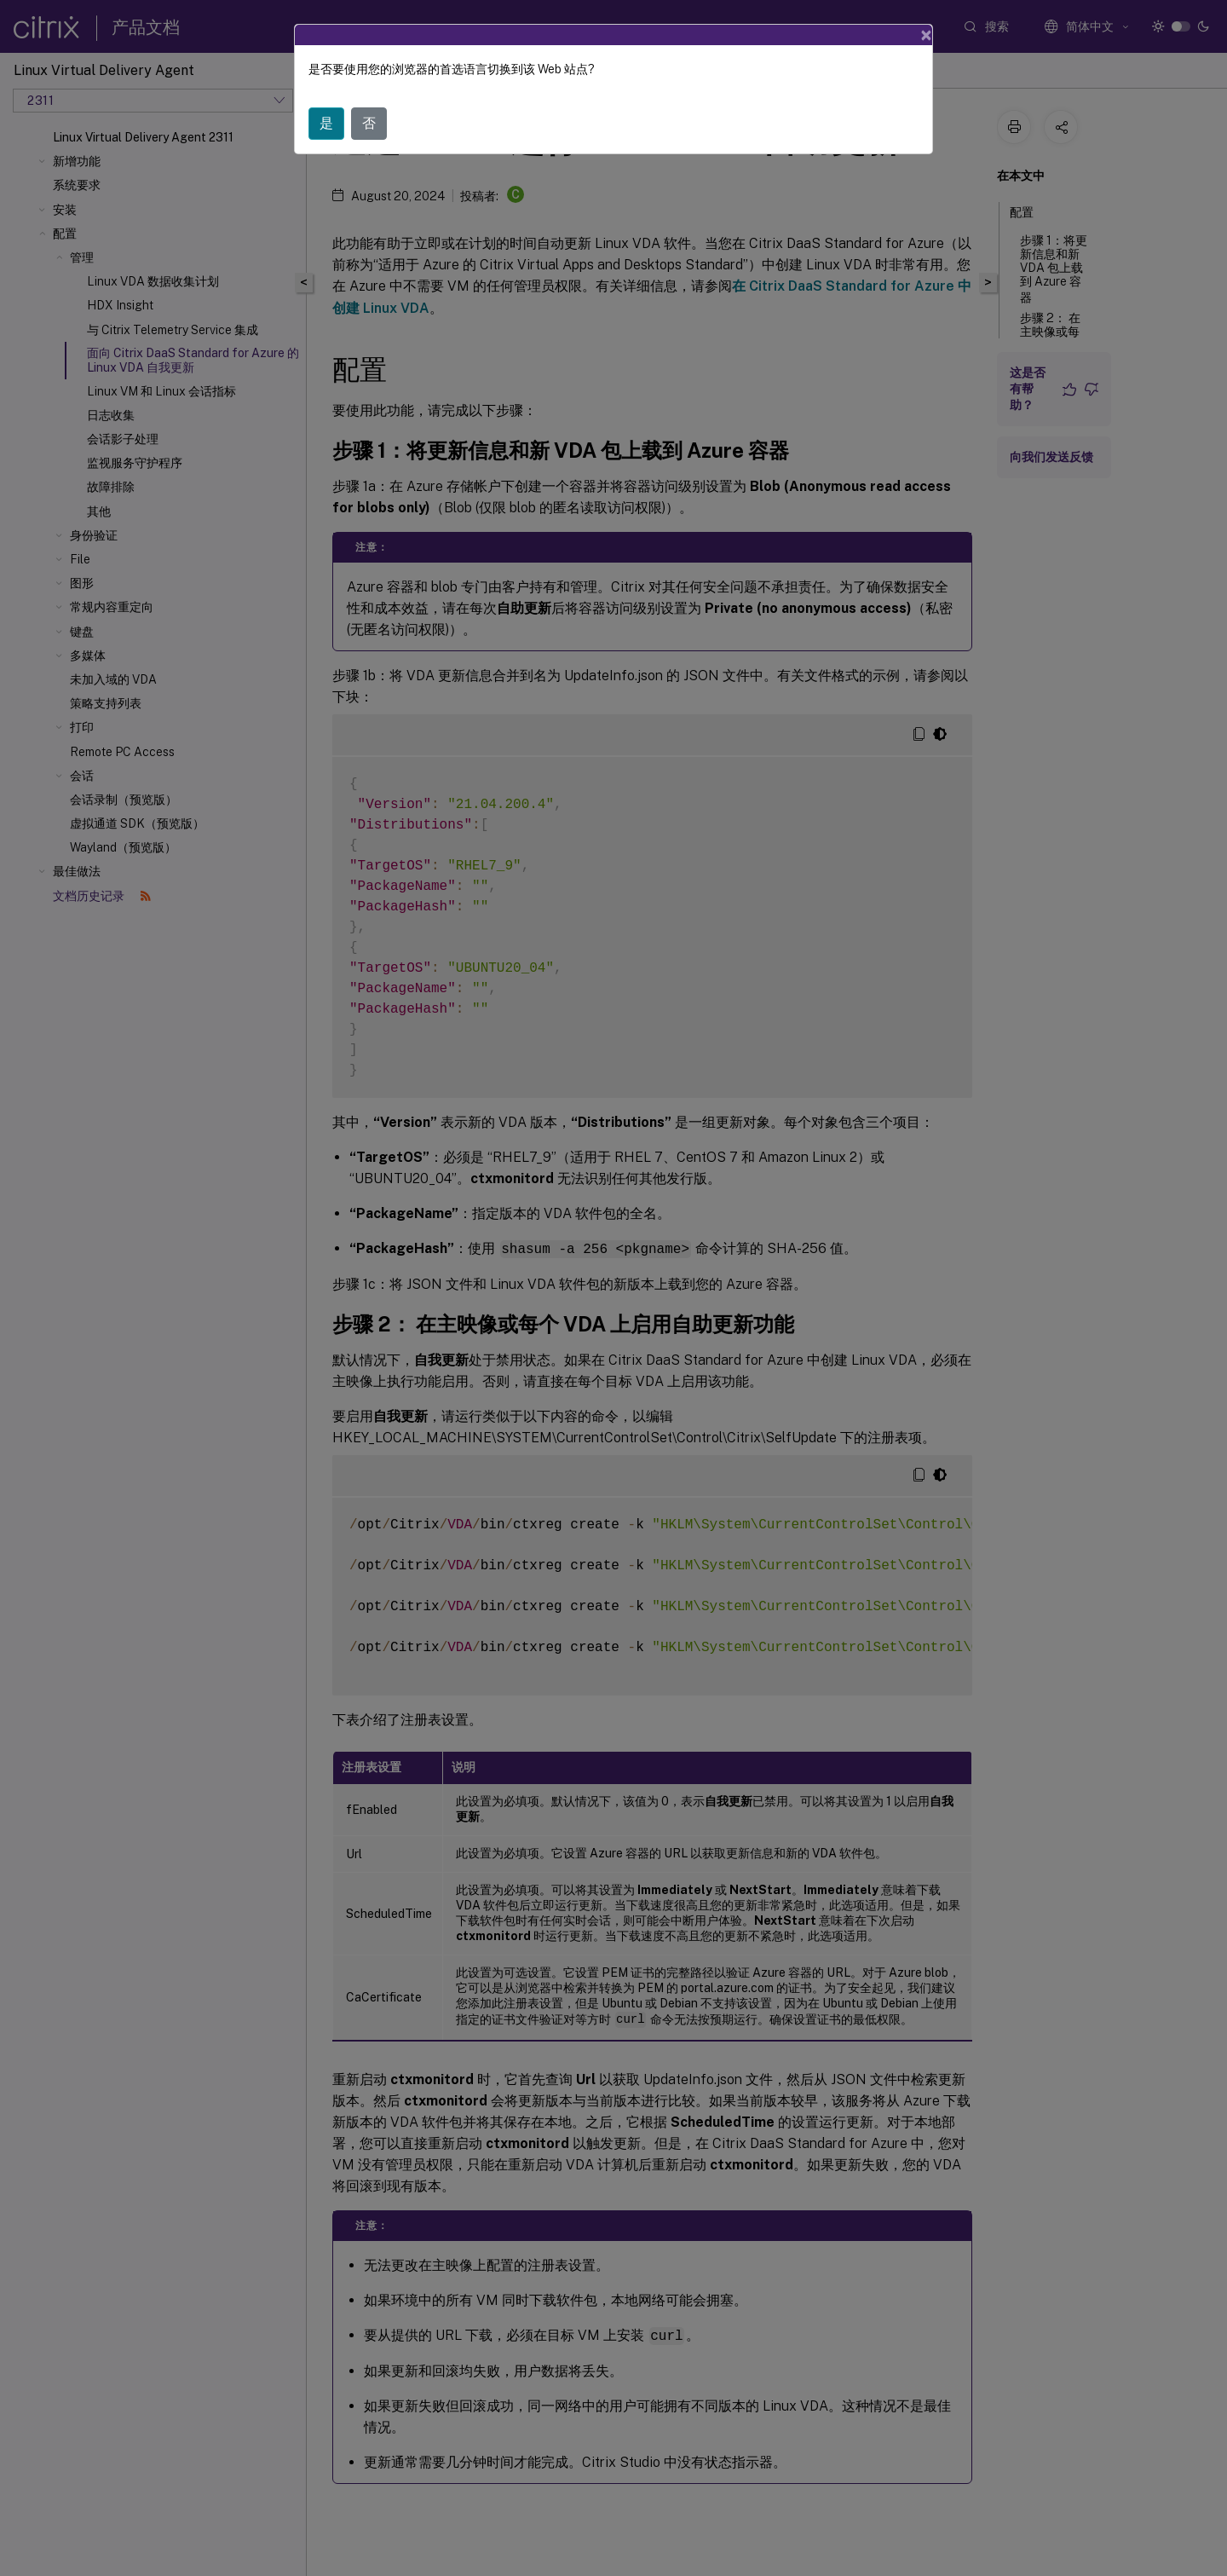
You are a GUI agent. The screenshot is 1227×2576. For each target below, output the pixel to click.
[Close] (926, 35)
